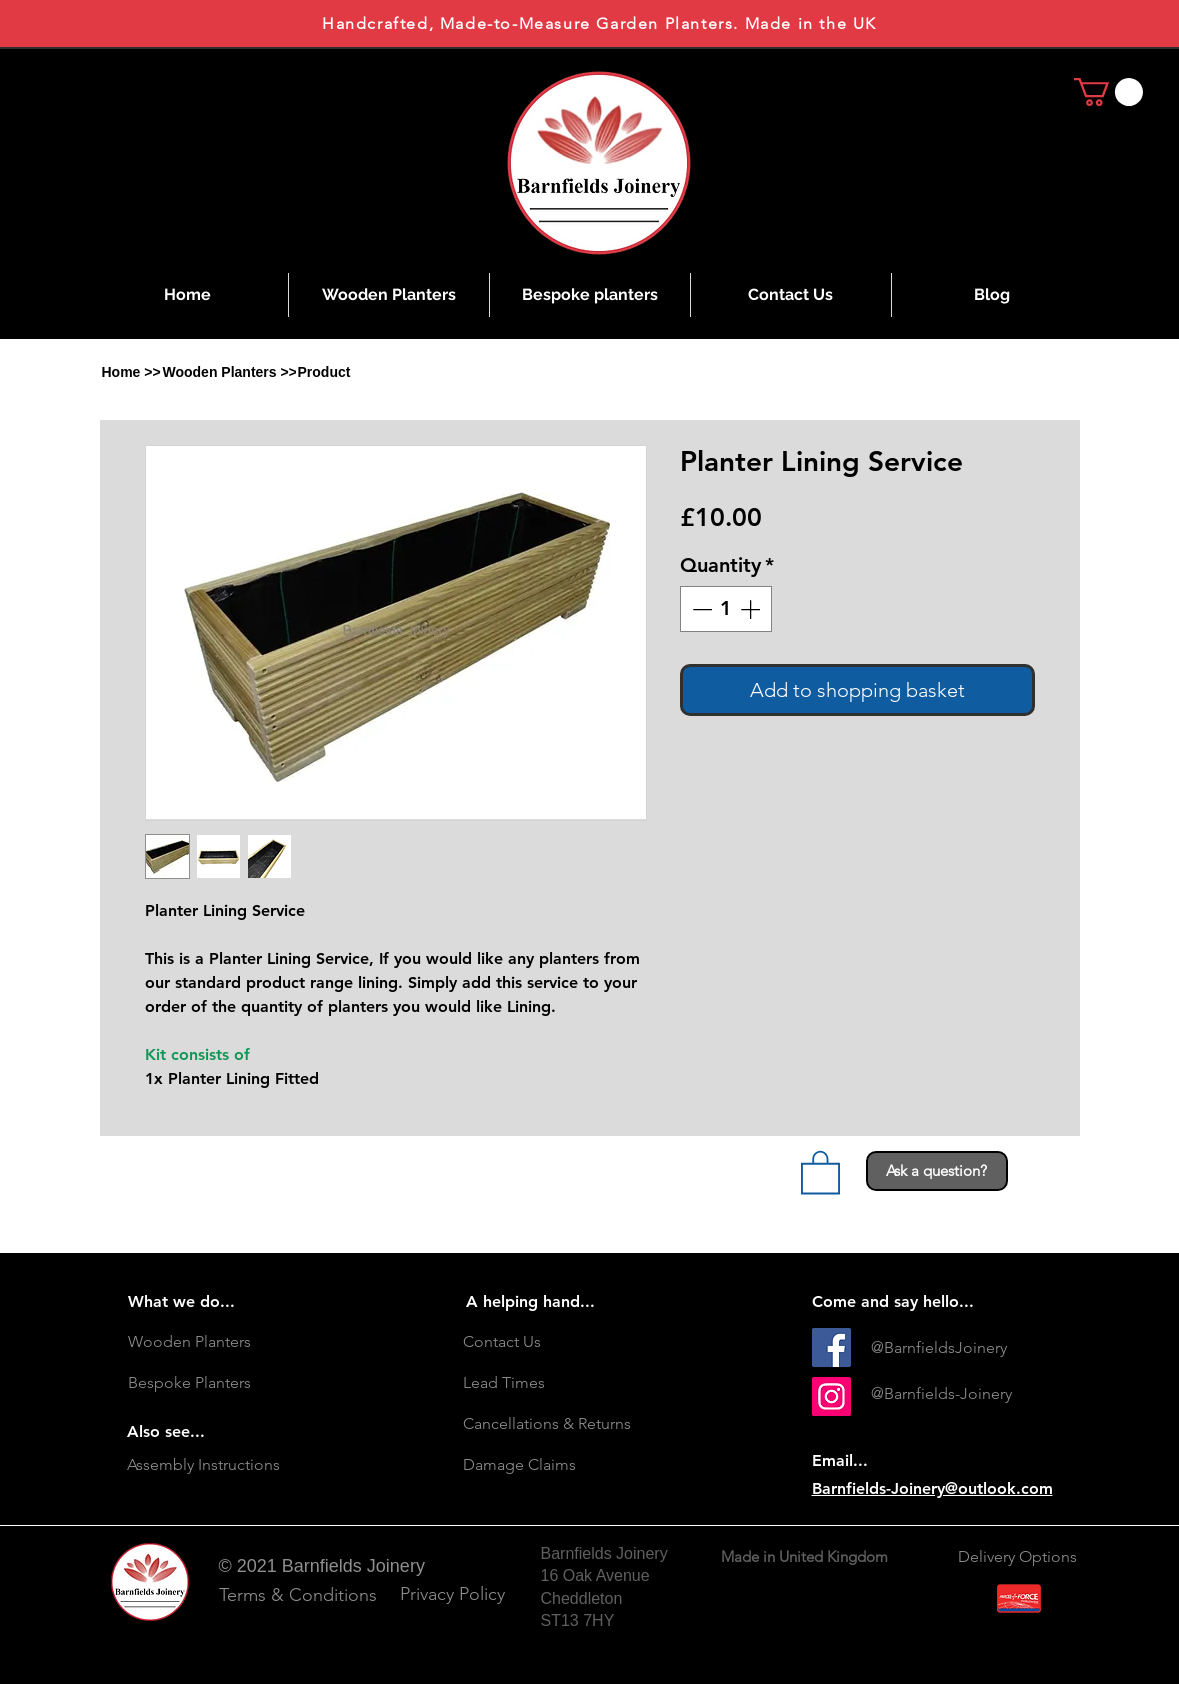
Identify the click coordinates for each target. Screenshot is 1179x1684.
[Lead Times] (567, 1383)
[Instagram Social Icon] (831, 1396)
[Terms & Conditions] (298, 1595)
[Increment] (752, 609)
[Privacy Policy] (453, 1594)
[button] (322, 372)
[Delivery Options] (1019, 1557)
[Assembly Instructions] (231, 1465)
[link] (1108, 92)
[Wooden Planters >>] (230, 372)
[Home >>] (131, 372)
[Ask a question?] (937, 1171)
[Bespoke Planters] (232, 1383)
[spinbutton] (726, 609)
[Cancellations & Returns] (567, 1424)
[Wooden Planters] (232, 1342)
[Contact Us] (567, 1342)
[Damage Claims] (567, 1465)
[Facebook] (831, 1347)
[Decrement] (700, 609)
